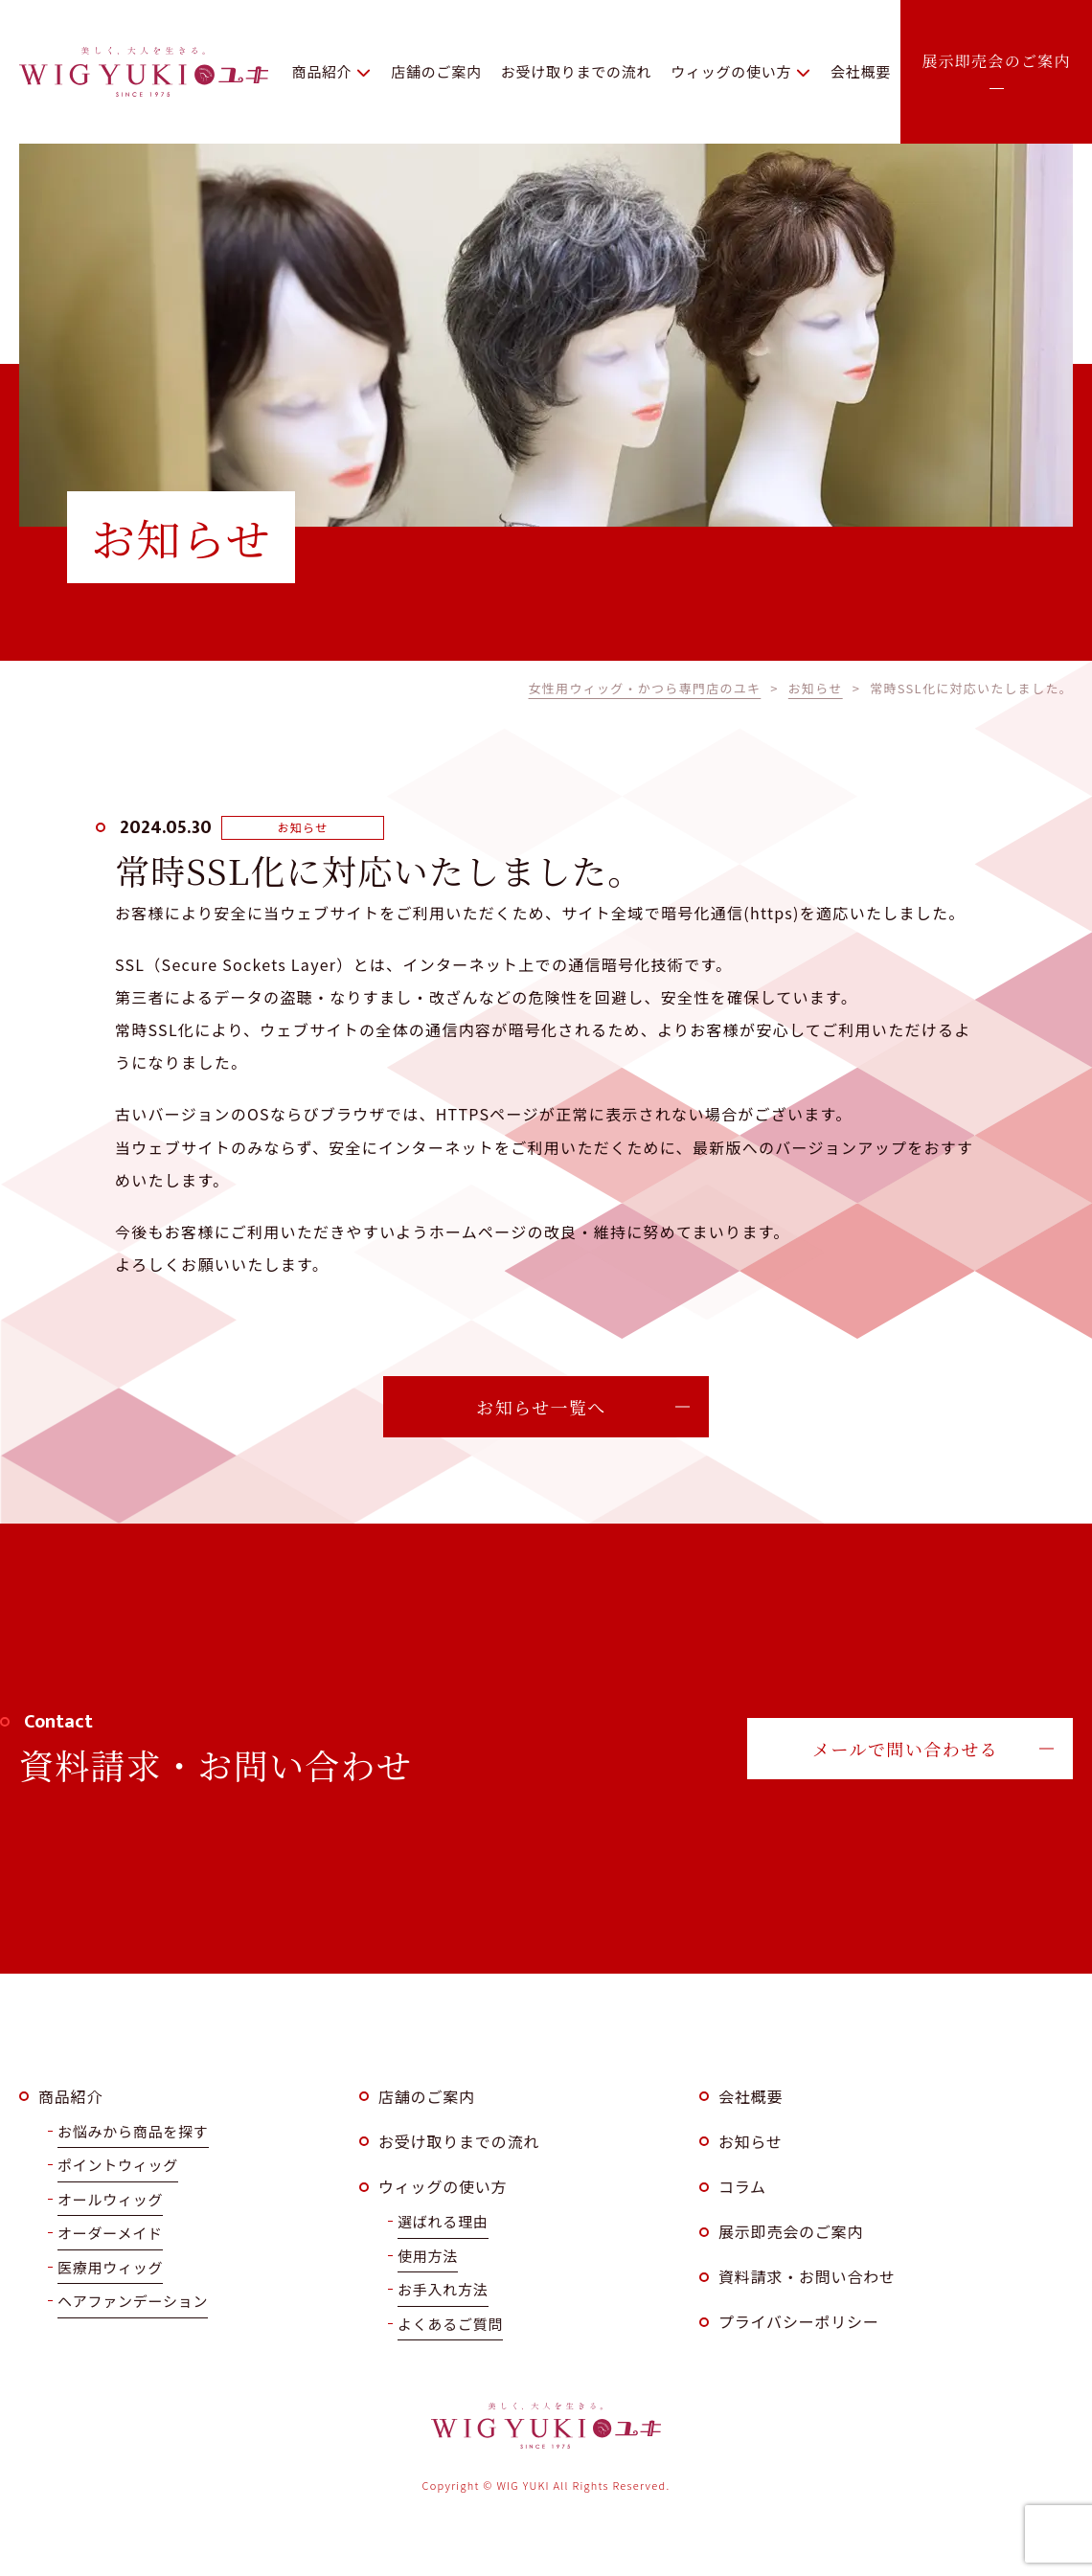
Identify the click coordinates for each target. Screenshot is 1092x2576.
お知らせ (750, 2141)
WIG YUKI (143, 72)
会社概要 (750, 2096)
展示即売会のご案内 (790, 2231)
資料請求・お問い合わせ (807, 2276)
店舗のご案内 (426, 2096)
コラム (742, 2186)
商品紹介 (70, 2096)
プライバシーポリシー (798, 2321)
